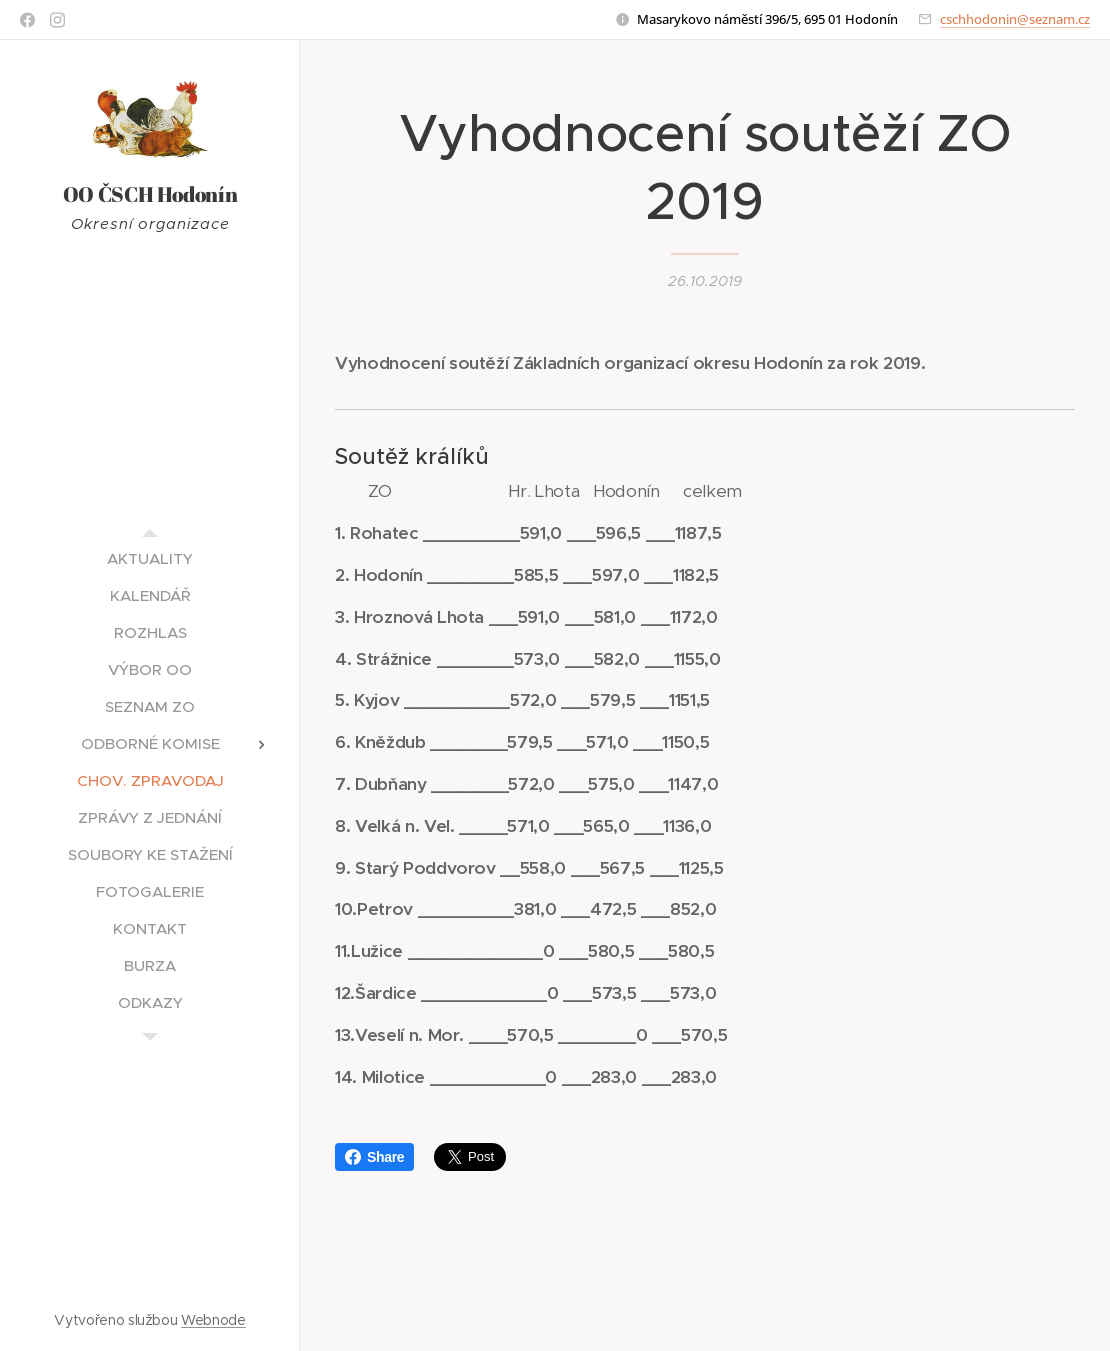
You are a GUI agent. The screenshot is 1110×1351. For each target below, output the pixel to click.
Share (374, 1157)
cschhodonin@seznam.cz (1015, 19)
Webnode (213, 1320)
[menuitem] (150, 558)
